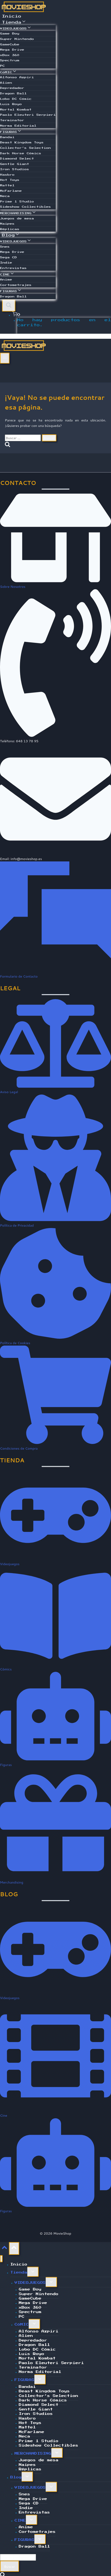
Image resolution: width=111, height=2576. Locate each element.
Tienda (18, 2272)
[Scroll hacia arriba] (4, 2248)
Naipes (7, 224)
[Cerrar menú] (1, 2258)
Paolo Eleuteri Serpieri (28, 115)
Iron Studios (14, 169)
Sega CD (8, 257)
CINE (20, 2520)
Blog (16, 2477)
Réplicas (9, 229)
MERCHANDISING (33, 2453)
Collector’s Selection (25, 148)
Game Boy (9, 33)
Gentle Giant (14, 164)
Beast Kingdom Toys (22, 142)
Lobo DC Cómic (16, 99)
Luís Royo (11, 104)
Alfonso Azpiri (17, 77)
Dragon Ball (13, 93)
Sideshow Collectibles (25, 207)
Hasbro (7, 175)
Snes (5, 247)
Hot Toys (9, 180)
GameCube (9, 44)
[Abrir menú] (5, 358)
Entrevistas (13, 268)
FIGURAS (24, 2380)
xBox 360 (9, 55)
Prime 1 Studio (17, 201)
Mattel (7, 185)
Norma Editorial (18, 126)
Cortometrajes (16, 285)
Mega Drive (12, 50)
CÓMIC (22, 2324)
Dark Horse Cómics (20, 153)
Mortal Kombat (16, 109)
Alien (6, 83)
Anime (6, 279)
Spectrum (9, 60)
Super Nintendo (17, 39)
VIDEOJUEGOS (30, 2282)
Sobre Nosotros (12, 586)
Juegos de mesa (17, 218)
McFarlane (11, 191)
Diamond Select (17, 158)
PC (2, 66)
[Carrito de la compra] (16, 314)
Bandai (7, 137)
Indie (6, 263)
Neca (5, 196)
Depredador (12, 88)
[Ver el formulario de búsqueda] (8, 305)
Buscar (9, 2566)
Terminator (12, 120)
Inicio (11, 16)
